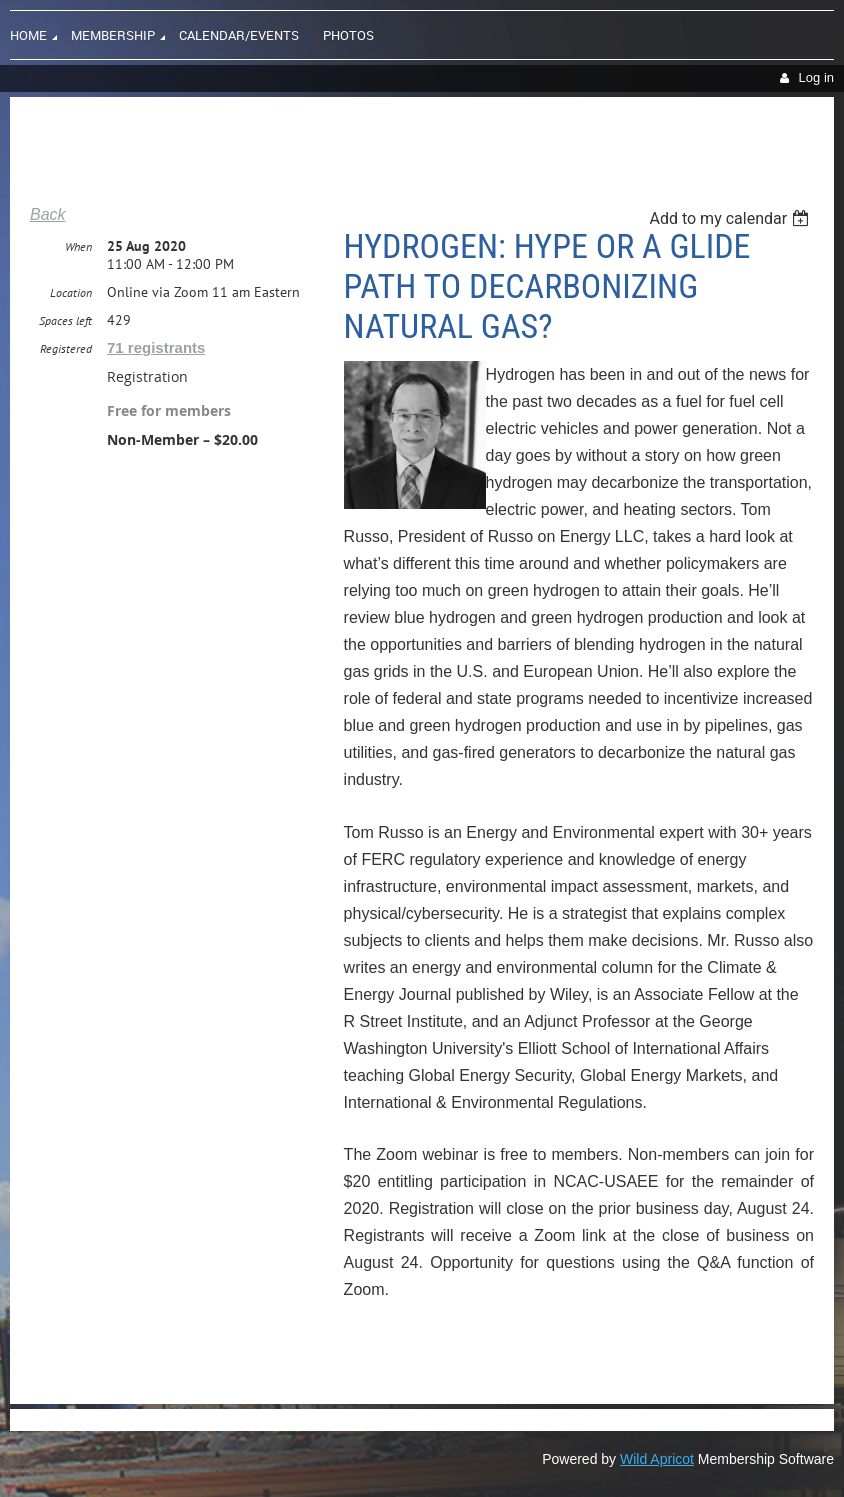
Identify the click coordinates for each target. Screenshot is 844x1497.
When (78, 246)
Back (48, 214)
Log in (816, 77)
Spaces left (65, 320)
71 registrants (156, 347)
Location (71, 292)
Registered (66, 348)
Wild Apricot (657, 1459)
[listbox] (731, 218)
